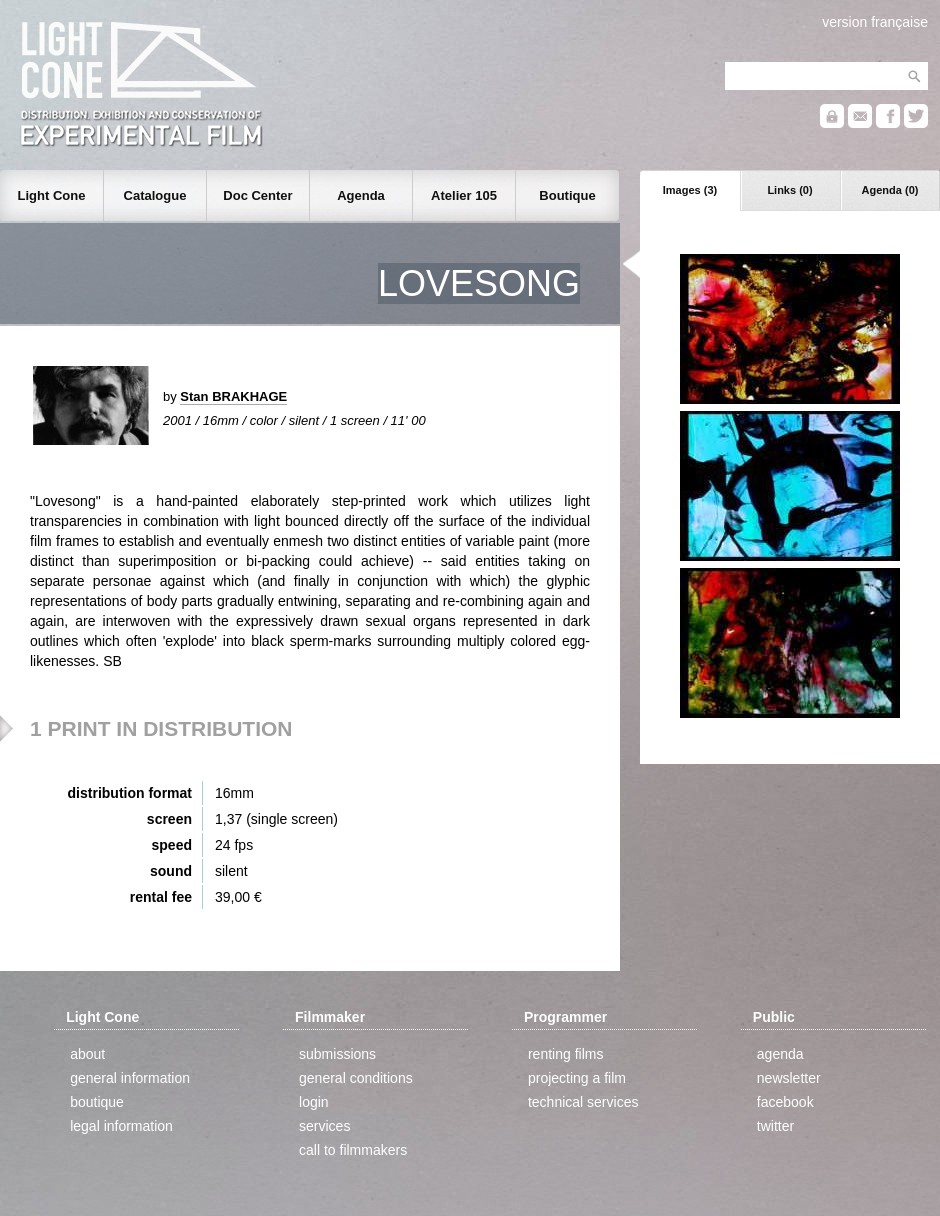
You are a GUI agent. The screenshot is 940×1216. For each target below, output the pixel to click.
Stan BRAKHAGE (233, 396)
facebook (785, 1102)
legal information (121, 1126)
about (87, 1054)
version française (875, 22)
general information (130, 1078)
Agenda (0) (890, 190)
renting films (565, 1054)
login (314, 1102)
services (324, 1126)
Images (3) (690, 190)
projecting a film (577, 1078)
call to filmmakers (353, 1150)
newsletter (789, 1078)
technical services (583, 1102)
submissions (337, 1054)
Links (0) (789, 190)
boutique (97, 1102)
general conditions (356, 1078)
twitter (775, 1126)
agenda (780, 1054)
